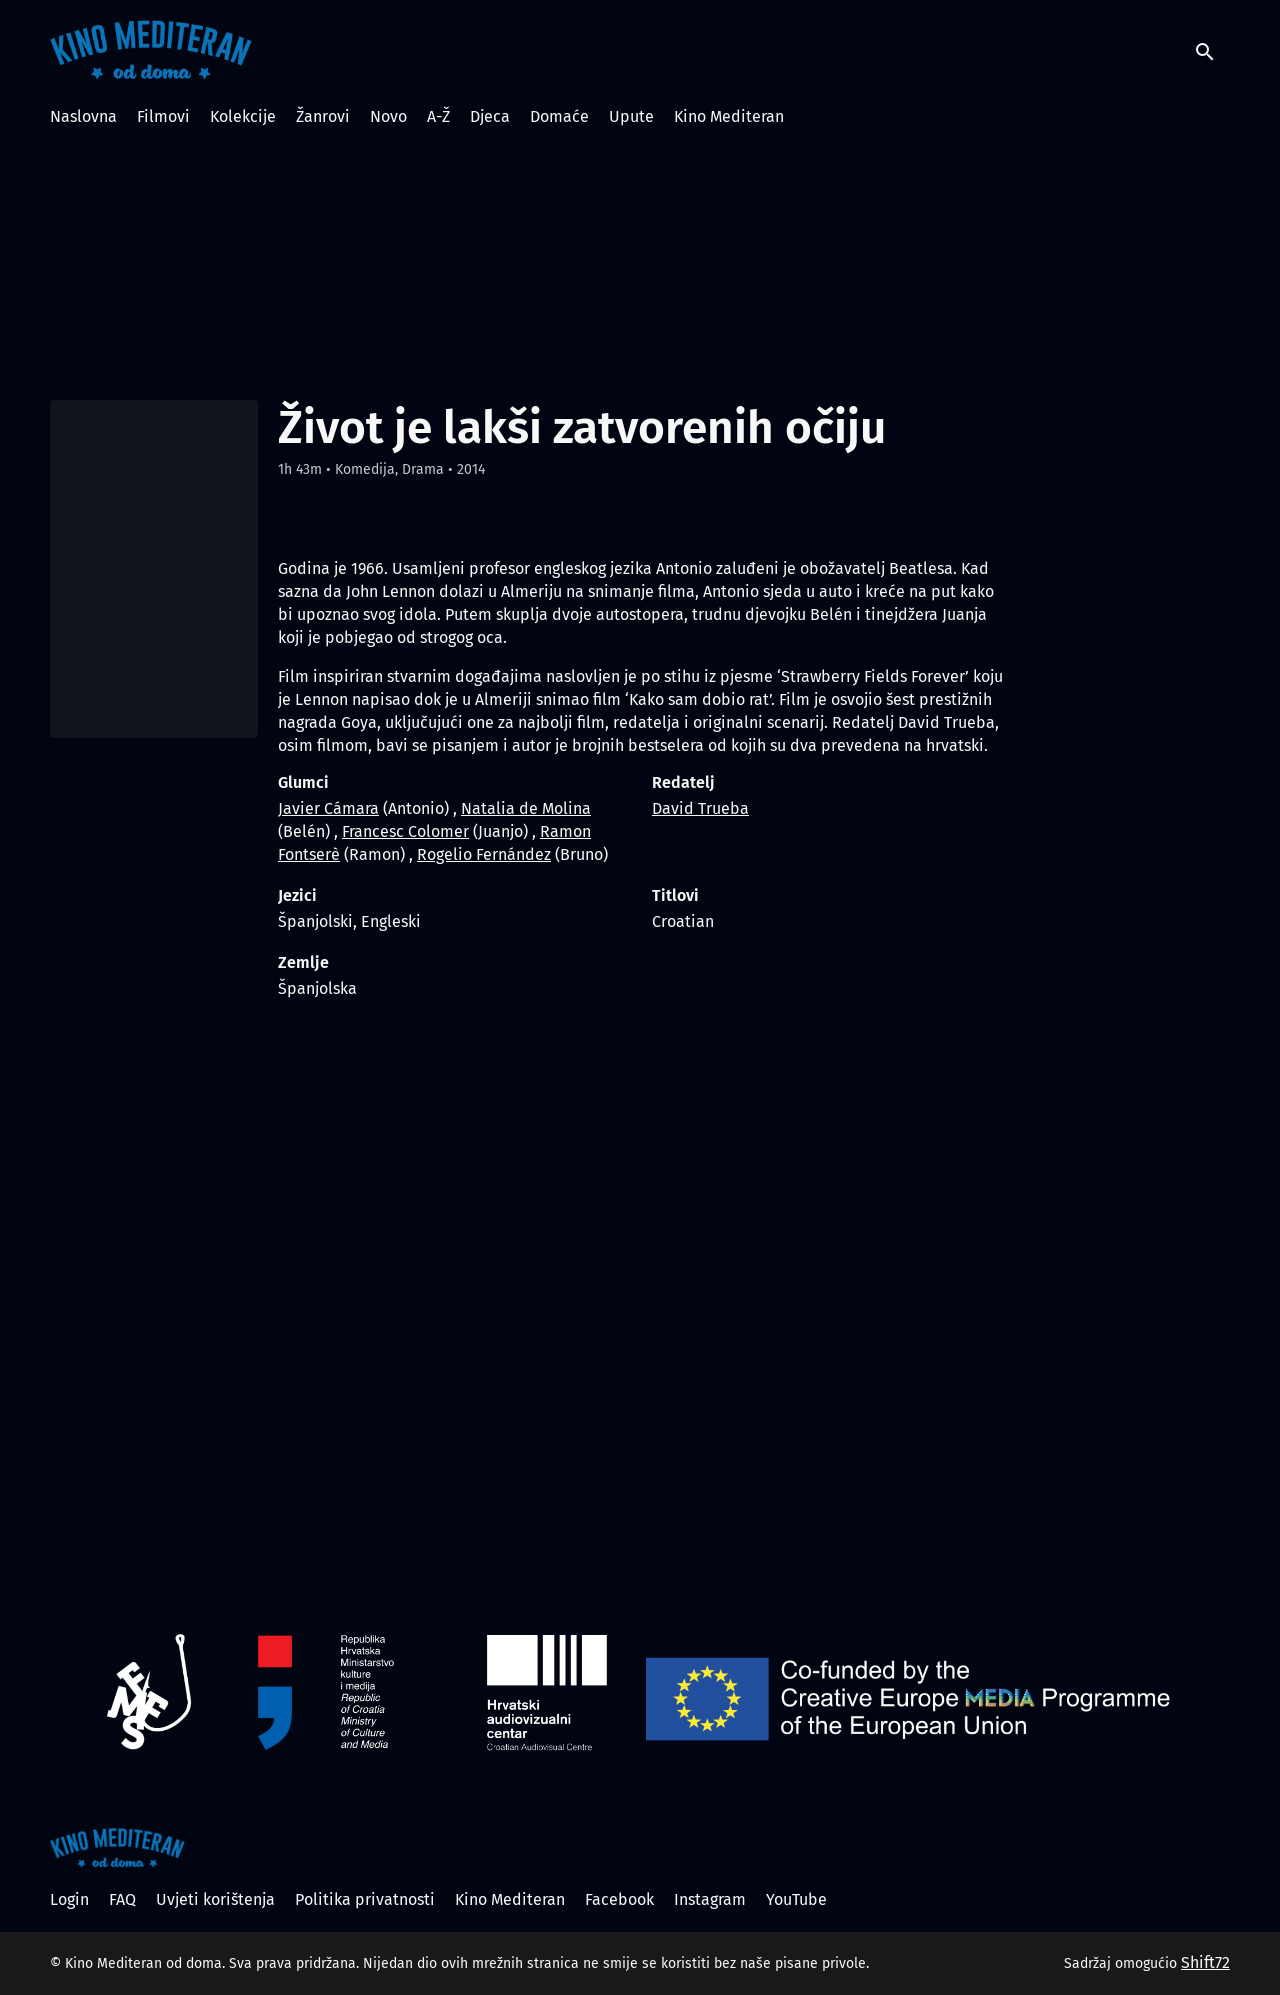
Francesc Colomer (405, 831)
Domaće (559, 116)
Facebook (619, 1899)
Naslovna (83, 116)
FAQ (122, 1899)
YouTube (796, 1899)
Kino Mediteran (729, 116)
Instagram (710, 1899)
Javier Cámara (328, 808)
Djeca (490, 116)
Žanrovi (323, 116)
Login (69, 1899)
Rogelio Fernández (484, 854)
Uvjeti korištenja (215, 1899)
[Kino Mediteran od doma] (117, 1848)
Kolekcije (243, 116)
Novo (388, 116)
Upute (631, 116)
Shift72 (1205, 1962)
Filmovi (163, 116)
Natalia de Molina (526, 808)
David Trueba (700, 808)
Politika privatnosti (365, 1899)
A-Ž (438, 116)
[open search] (1212, 49)
